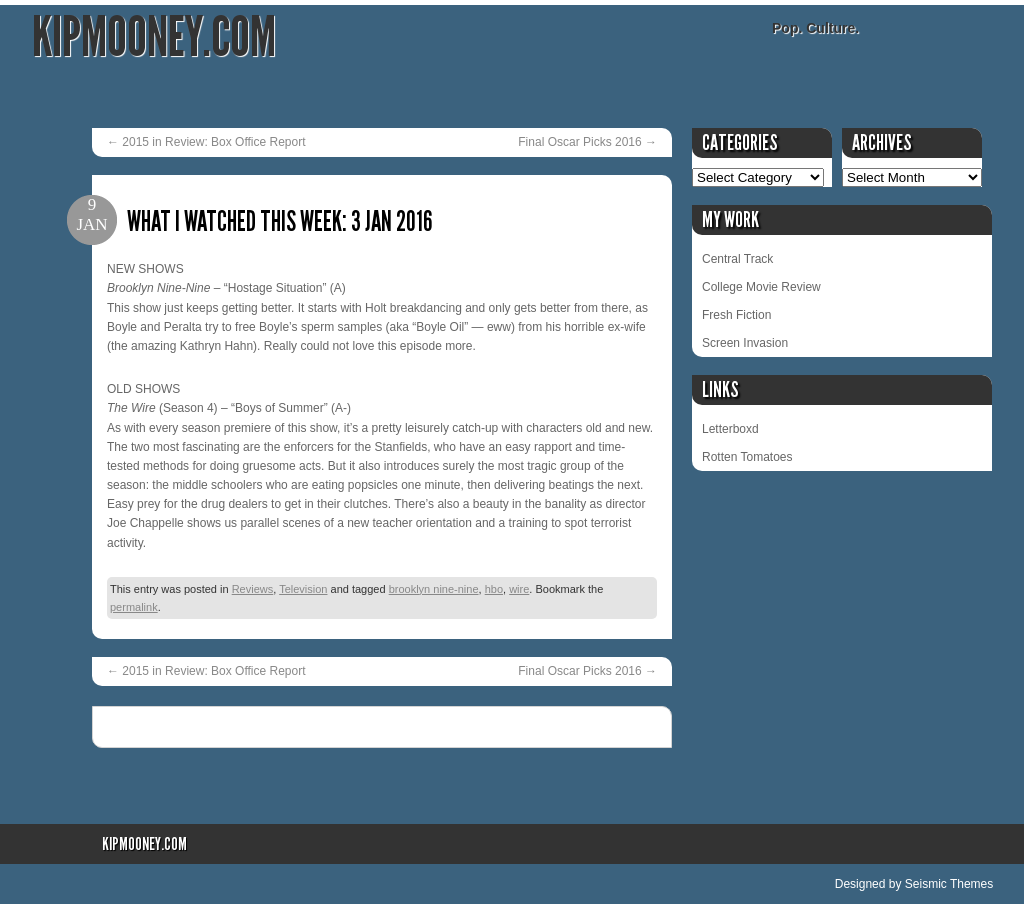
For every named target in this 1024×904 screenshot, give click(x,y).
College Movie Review (761, 287)
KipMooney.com (154, 37)
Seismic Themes (949, 884)
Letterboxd (730, 429)
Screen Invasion (745, 343)
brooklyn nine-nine (434, 589)
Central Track (737, 259)
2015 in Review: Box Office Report (206, 142)
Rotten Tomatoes (747, 457)
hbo (494, 589)
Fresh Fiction (736, 315)
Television (303, 589)
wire (519, 589)
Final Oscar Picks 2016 (587, 142)
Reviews (253, 589)
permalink (134, 607)
